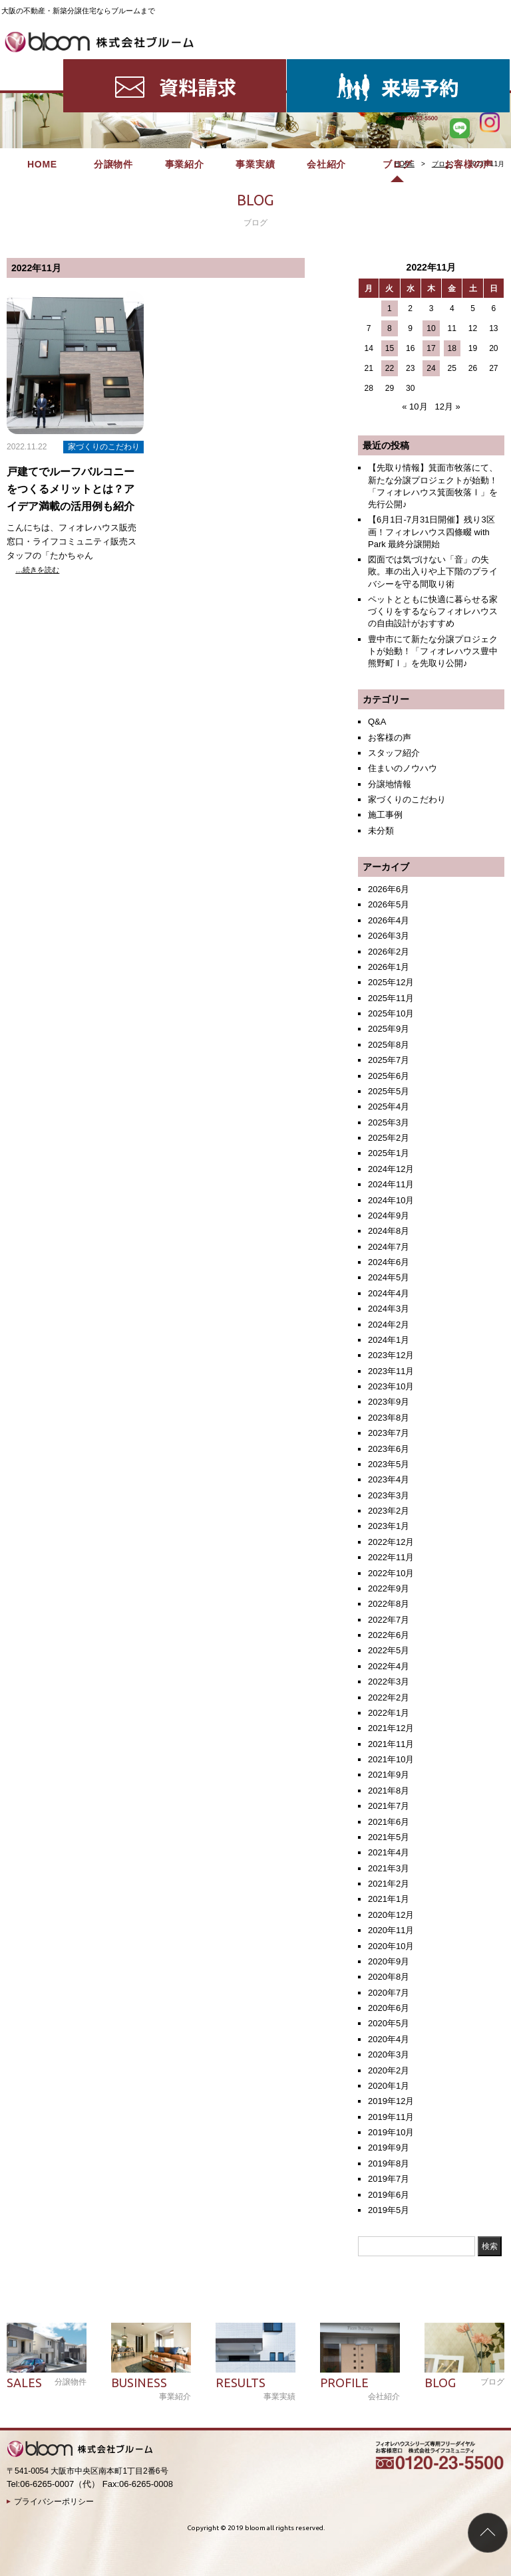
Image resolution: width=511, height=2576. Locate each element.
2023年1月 (388, 1526)
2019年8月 (388, 2163)
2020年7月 (388, 1993)
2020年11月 (391, 1930)
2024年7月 (388, 1247)
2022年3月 (388, 1682)
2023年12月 (391, 1355)
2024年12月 (391, 1169)
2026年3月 (388, 936)
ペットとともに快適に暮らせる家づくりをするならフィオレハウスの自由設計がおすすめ (433, 611)
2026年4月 (388, 920)
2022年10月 (391, 1573)
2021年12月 (391, 1728)
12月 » (447, 406)
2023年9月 (388, 1402)
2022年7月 (388, 1620)
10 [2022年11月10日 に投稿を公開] (430, 328)
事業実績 (255, 66)
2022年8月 (388, 1604)
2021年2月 (388, 1884)
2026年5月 (388, 904)
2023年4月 (388, 1479)
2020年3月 (388, 2054)
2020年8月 (388, 1977)
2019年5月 (388, 2210)
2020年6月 (388, 2008)
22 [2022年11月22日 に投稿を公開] (389, 368)
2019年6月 (388, 2195)
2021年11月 (391, 1744)
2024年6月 (388, 1262)
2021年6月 (388, 1822)
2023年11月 (391, 1371)
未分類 (381, 831)
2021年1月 (388, 1899)
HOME (42, 66)
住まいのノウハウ (402, 768)
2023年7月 (388, 1433)
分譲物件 (113, 66)
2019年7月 (388, 2179)
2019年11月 (391, 2117)
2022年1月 (388, 1713)
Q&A (377, 722)
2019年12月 (391, 2101)
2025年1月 (388, 1153)
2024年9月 (388, 1216)
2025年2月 (388, 1138)
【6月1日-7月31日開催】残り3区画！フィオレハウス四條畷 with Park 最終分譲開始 (431, 531)
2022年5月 (388, 1650)
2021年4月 (388, 1852)
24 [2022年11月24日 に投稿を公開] (430, 368)
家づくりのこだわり (407, 799)
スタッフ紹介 (394, 753)
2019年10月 (391, 2132)
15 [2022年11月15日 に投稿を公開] (389, 348)
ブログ (397, 66)
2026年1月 (388, 967)
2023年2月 (388, 1511)
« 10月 (414, 406)
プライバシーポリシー (54, 2501)
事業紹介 (184, 66)
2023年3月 (388, 1495)
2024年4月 (388, 1293)
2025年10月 (391, 1013)
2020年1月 (388, 2086)
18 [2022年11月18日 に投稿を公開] (452, 348)
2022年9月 (388, 1588)
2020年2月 (388, 2070)
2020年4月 (388, 2039)
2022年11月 (391, 1557)
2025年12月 (391, 982)
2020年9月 (388, 1961)
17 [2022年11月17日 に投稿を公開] (430, 348)
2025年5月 (388, 1091)
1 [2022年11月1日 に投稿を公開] (389, 308)
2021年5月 (388, 1837)
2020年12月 (391, 1915)
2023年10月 (391, 1386)
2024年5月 (388, 1277)
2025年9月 (388, 1029)
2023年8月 (388, 1418)
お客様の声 (469, 66)
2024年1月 (388, 1340)
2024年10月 (391, 1200)
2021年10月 (391, 1759)
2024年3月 (388, 1309)
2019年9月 (388, 2148)
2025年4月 (388, 1107)
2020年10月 (391, 1946)
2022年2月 (388, 1697)
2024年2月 (388, 1325)
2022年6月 (388, 1635)
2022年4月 (388, 1666)
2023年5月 (388, 1464)
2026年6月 (388, 889)
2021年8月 (388, 1791)
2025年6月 (388, 1076)
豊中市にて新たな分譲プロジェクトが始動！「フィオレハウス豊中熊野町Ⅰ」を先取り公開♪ (433, 651)
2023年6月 (388, 1449)
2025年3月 (388, 1122)
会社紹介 (326, 66)
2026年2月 (388, 952)
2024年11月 (391, 1184)
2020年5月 (388, 2023)
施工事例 (385, 815)
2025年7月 (388, 1060)
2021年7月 (388, 1806)
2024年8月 (388, 1231)
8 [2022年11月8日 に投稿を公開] (389, 328)
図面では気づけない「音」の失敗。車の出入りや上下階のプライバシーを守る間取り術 (433, 571)
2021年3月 (388, 1868)
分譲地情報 (389, 784)
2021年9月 (388, 1775)
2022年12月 (391, 1542)
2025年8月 (388, 1045)
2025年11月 (391, 998)
